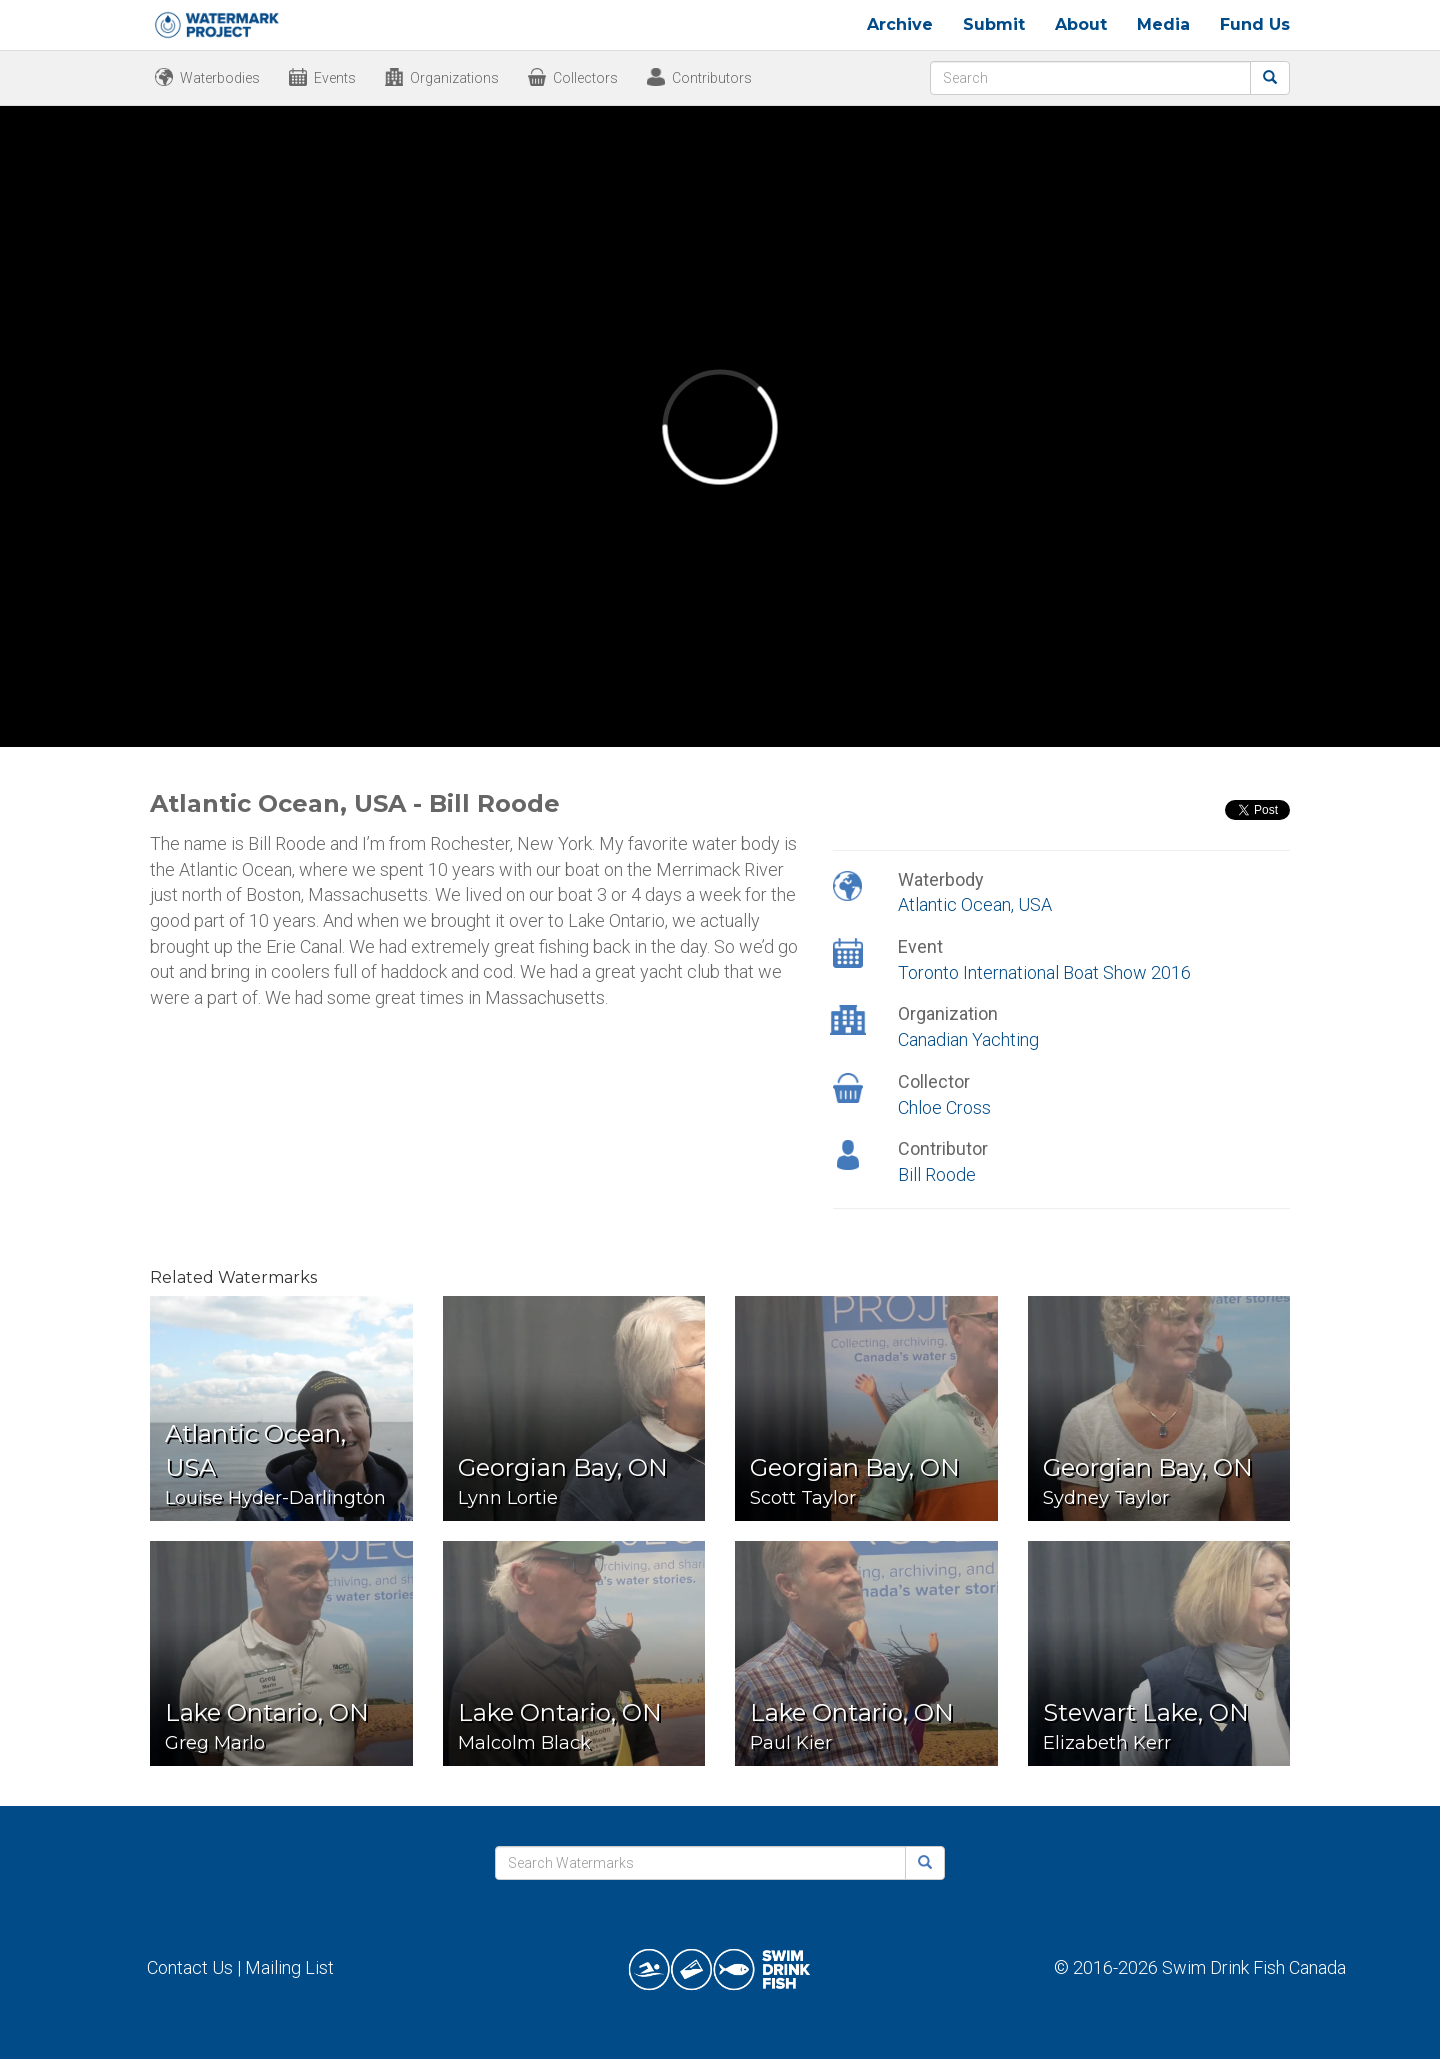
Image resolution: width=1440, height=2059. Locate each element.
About (1081, 24)
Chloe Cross (944, 1107)
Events (335, 78)
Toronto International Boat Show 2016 (1044, 972)
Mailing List (289, 1967)
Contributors (712, 78)
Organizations (454, 78)
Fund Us (1255, 24)
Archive (900, 24)
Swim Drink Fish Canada (1254, 1967)
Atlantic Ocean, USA (975, 904)
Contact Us (190, 1967)
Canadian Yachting (968, 1039)
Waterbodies (220, 78)
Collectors (585, 78)
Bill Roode (937, 1174)
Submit (994, 24)
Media (1163, 24)
